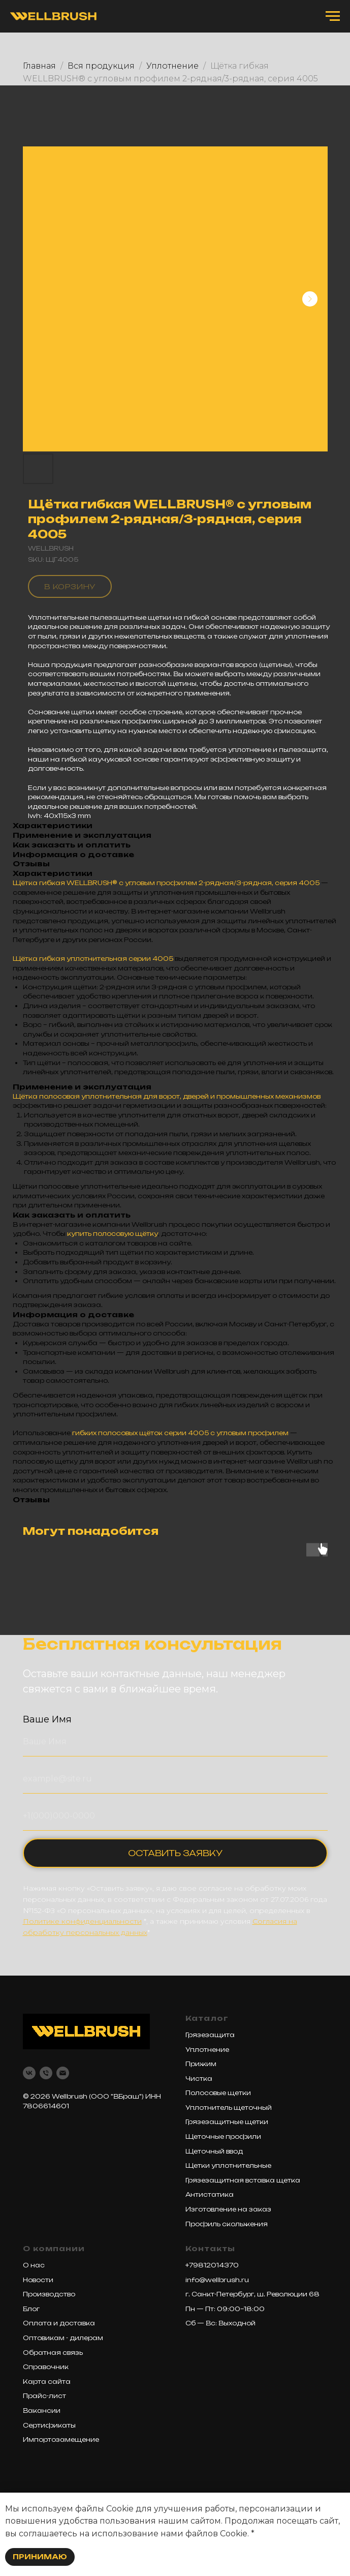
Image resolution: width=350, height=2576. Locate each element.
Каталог (207, 2018)
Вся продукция (101, 66)
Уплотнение (172, 66)
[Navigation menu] (333, 16)
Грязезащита (210, 2035)
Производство (49, 2294)
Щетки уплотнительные (228, 2165)
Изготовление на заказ (228, 2209)
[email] (62, 2073)
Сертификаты (49, 2425)
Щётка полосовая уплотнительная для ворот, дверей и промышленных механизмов (167, 1096)
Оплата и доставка (59, 2323)
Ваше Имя (47, 1719)
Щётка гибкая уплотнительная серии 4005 (93, 958)
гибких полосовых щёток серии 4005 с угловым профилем (180, 1433)
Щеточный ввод (214, 2151)
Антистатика (209, 2194)
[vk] (29, 2073)
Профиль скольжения (226, 2224)
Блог (31, 2309)
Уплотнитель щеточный (228, 2107)
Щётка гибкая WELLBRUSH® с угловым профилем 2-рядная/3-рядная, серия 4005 (166, 883)
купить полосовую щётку (112, 1233)
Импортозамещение (61, 2439)
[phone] (46, 2073)
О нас (34, 2265)
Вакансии (41, 2410)
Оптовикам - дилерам (63, 2338)
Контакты (210, 2248)
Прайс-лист (44, 2396)
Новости (38, 2280)
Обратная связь (53, 2352)
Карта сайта (47, 2381)
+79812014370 (212, 2265)
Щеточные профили (223, 2136)
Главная (39, 66)
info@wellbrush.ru (217, 2280)
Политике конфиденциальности (82, 1921)
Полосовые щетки (218, 2093)
